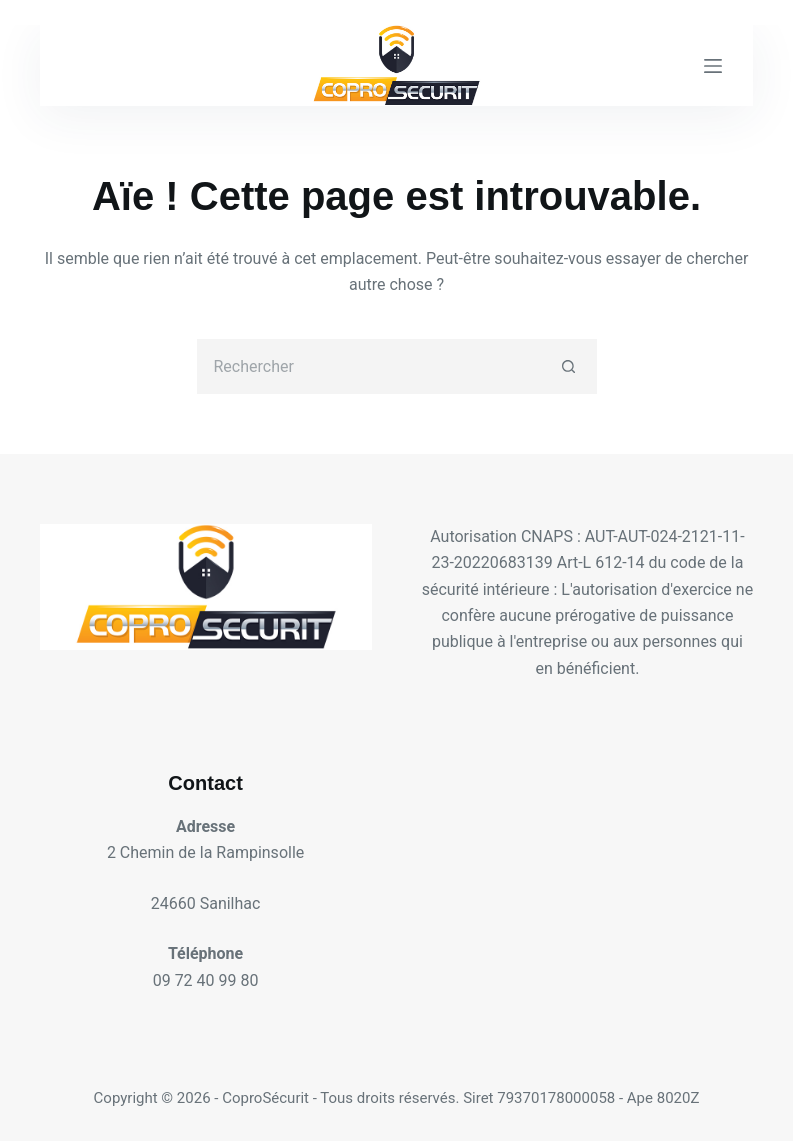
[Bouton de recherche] (569, 366)
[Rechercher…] (369, 366)
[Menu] (713, 66)
